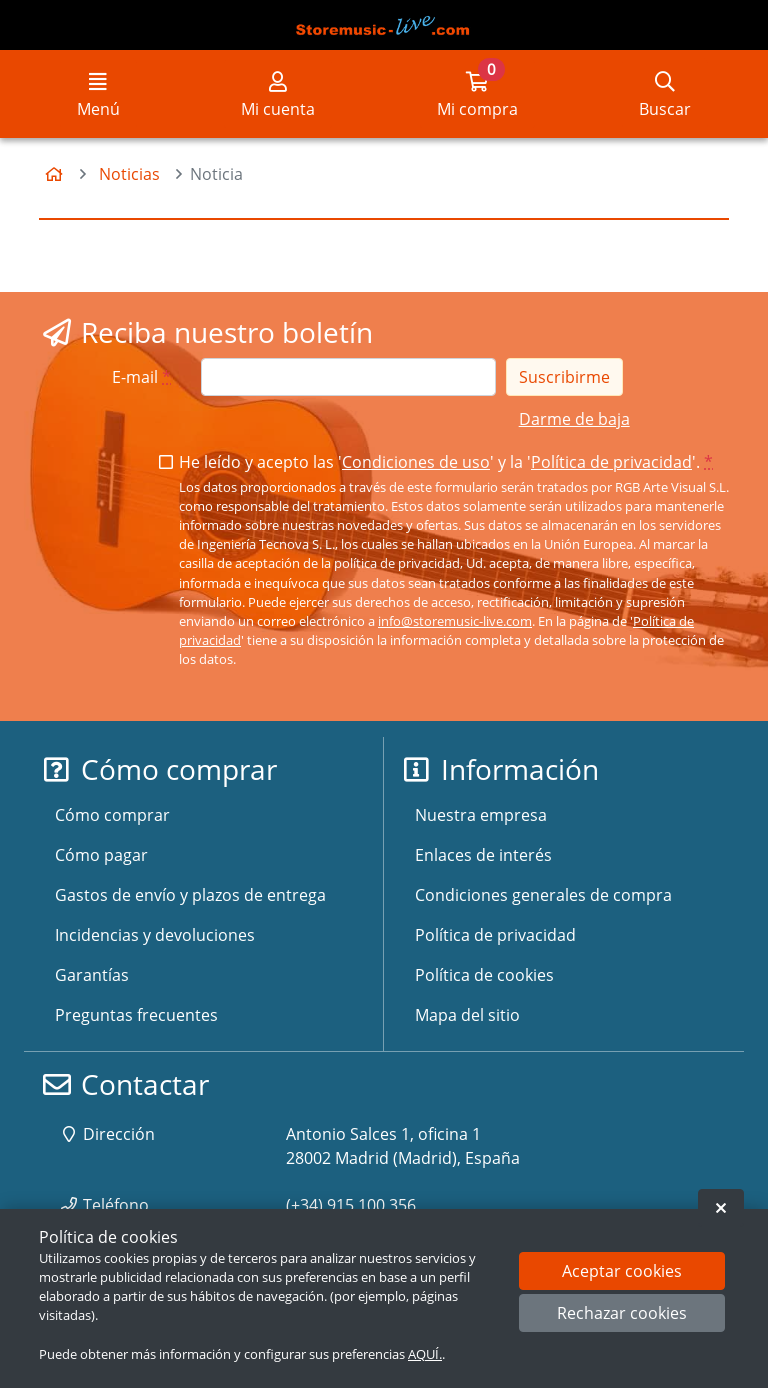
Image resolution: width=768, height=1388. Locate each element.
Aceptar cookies (622, 1271)
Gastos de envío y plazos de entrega (190, 895)
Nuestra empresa (481, 815)
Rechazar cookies (622, 1313)
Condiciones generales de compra (543, 895)
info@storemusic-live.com (455, 621)
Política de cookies (484, 975)
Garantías (92, 975)
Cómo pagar (101, 855)
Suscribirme (564, 377)
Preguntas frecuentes (136, 1015)
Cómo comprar (112, 815)
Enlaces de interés (483, 855)
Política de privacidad (611, 462)
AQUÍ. (425, 1354)
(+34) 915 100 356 (351, 1205)
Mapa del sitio (467, 1015)
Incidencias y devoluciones (155, 935)
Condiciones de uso (416, 462)
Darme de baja (574, 419)
